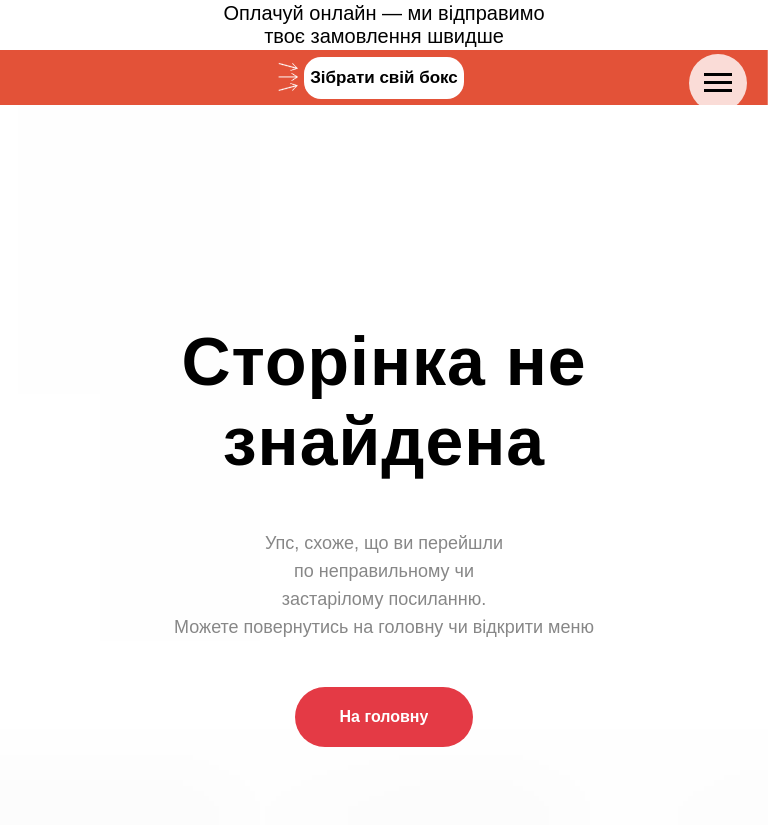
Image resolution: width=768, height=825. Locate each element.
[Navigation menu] (718, 83)
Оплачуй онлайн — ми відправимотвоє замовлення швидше (383, 24)
